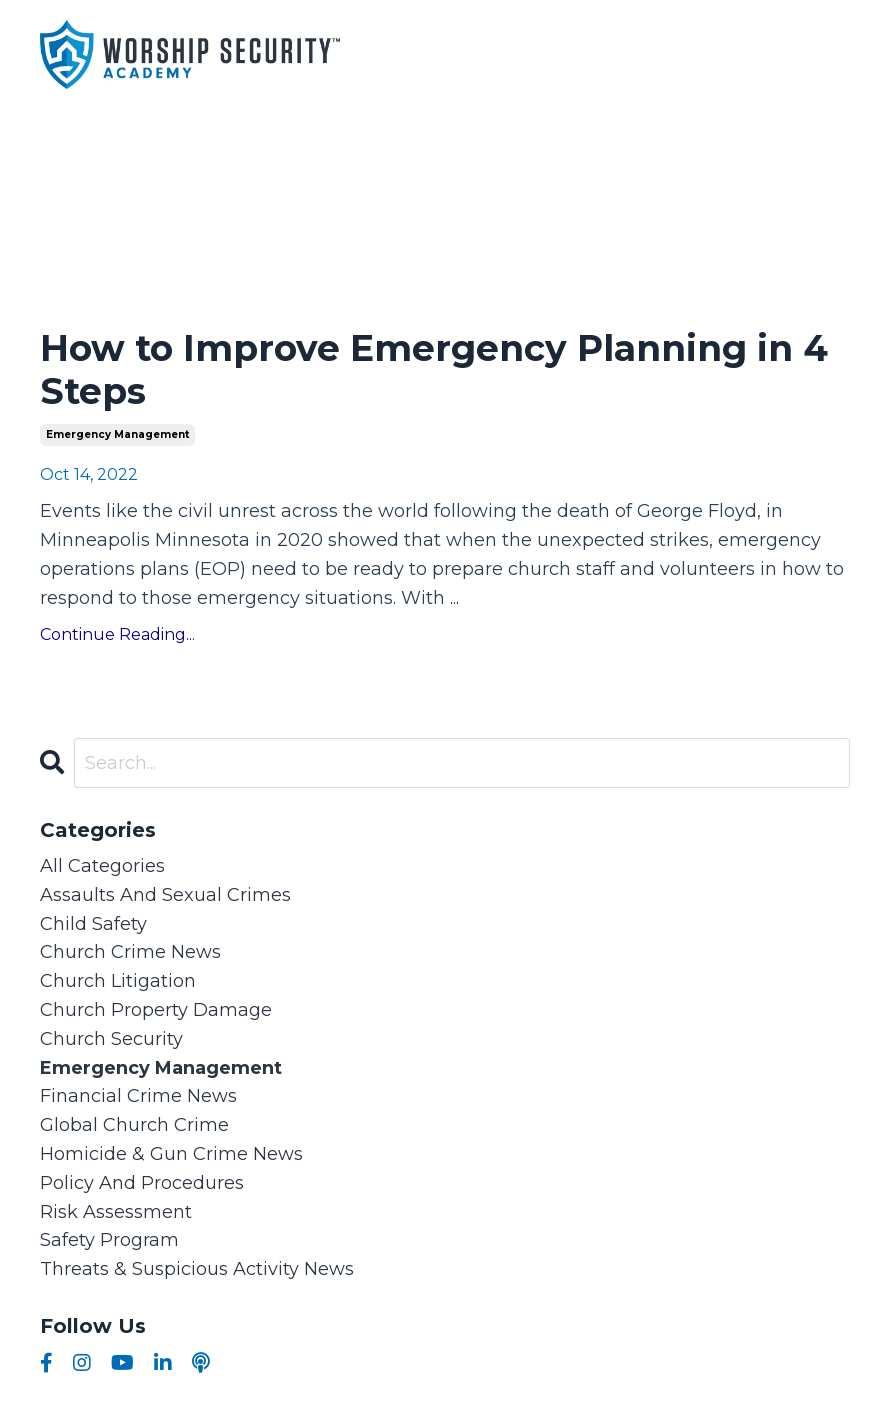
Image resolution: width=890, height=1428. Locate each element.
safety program (109, 1240)
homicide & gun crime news (171, 1154)
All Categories (102, 866)
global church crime (134, 1125)
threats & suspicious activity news (197, 1269)
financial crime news (138, 1096)
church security (111, 1039)
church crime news (130, 952)
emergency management (117, 434)
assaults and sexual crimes (165, 895)
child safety (93, 924)
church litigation (118, 981)
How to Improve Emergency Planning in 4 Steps (434, 370)
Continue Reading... (117, 634)
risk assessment (116, 1212)
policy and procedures (142, 1183)
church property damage (156, 1010)
